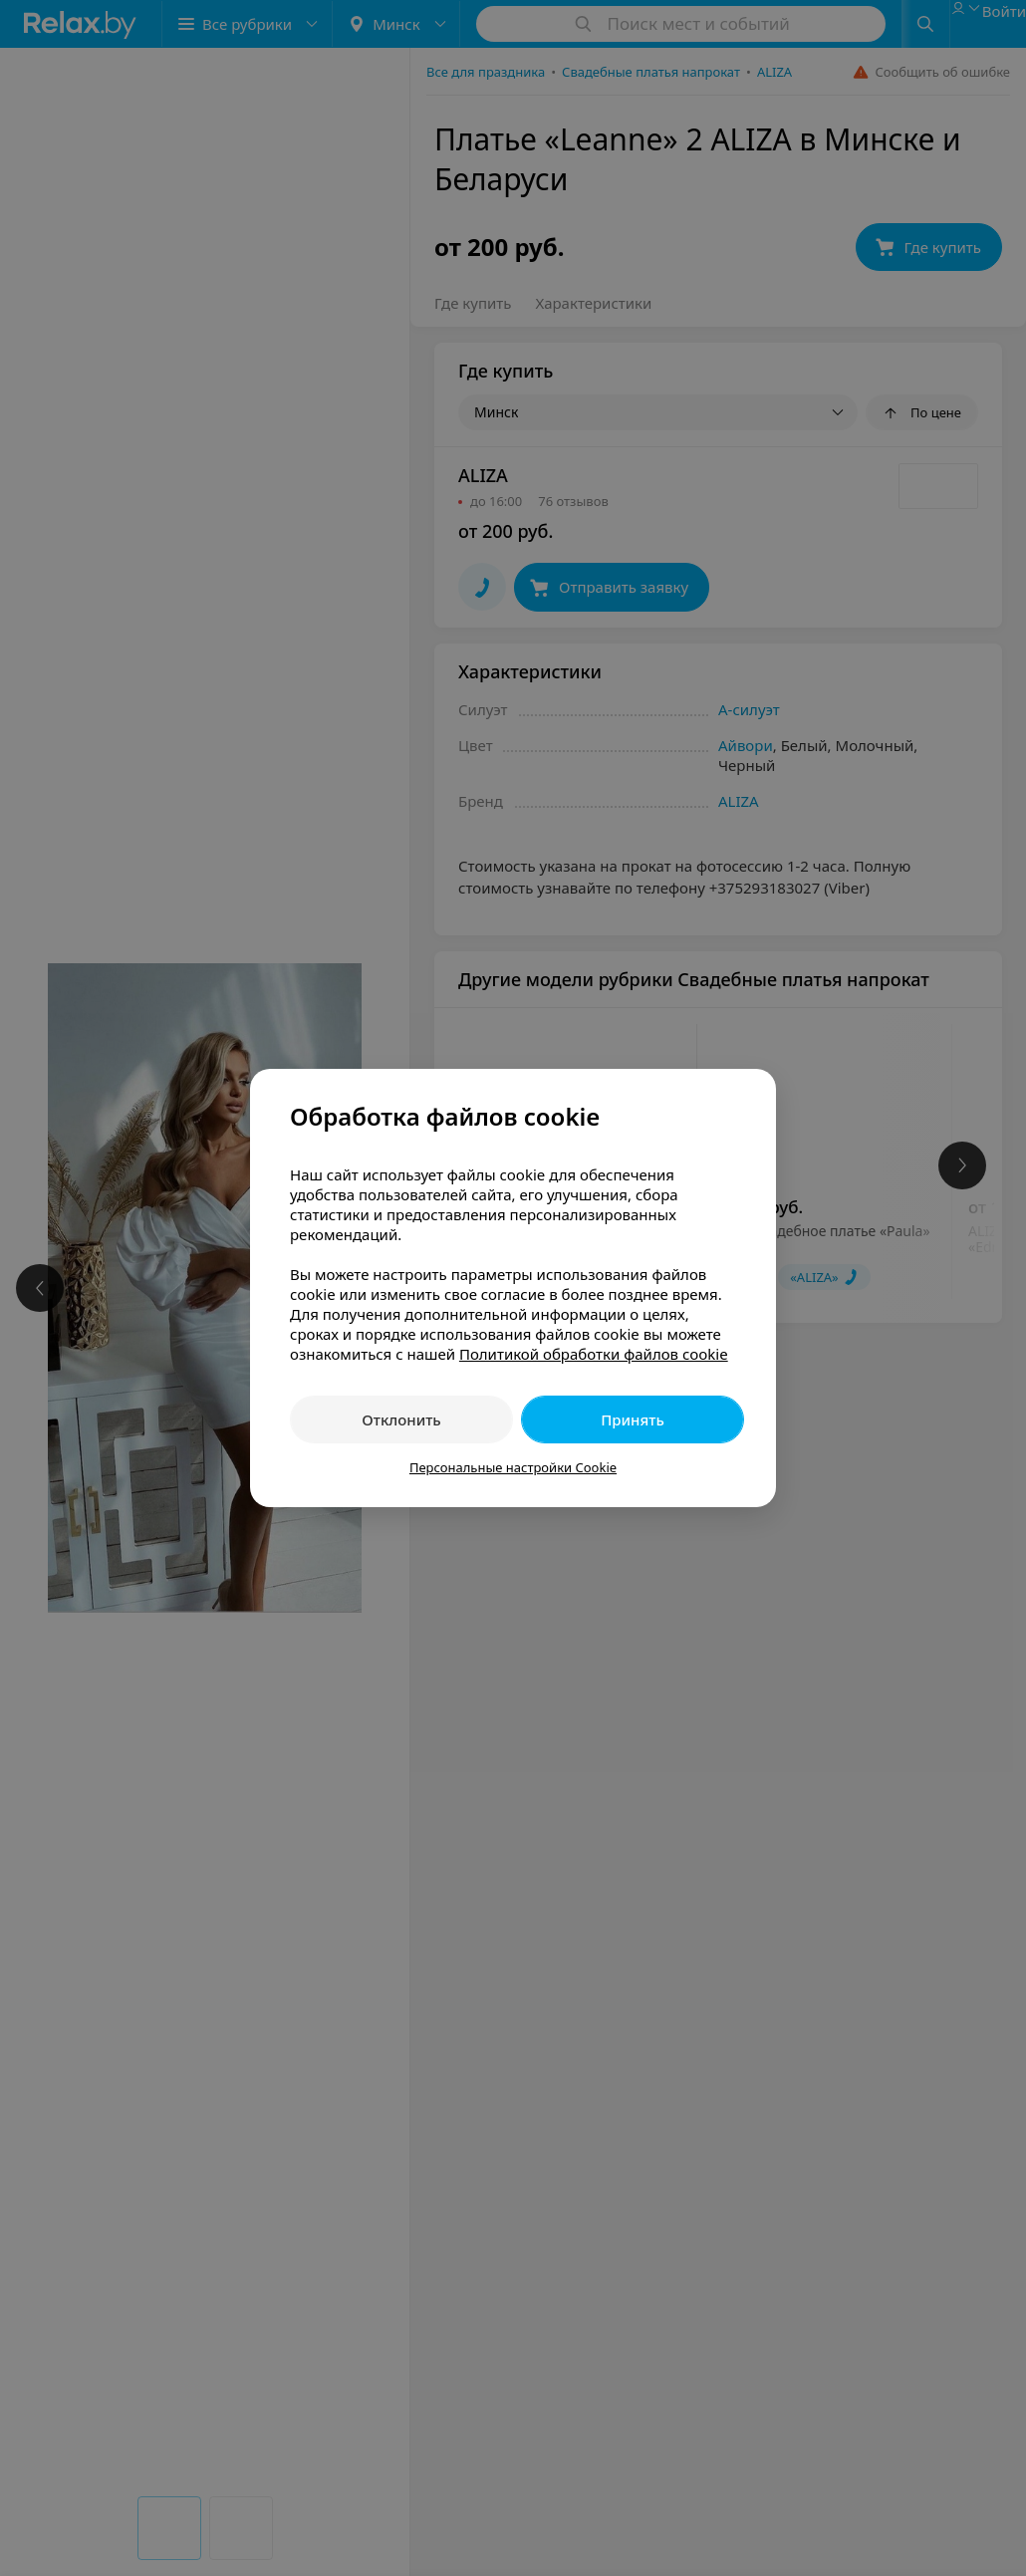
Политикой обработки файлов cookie (593, 1354)
